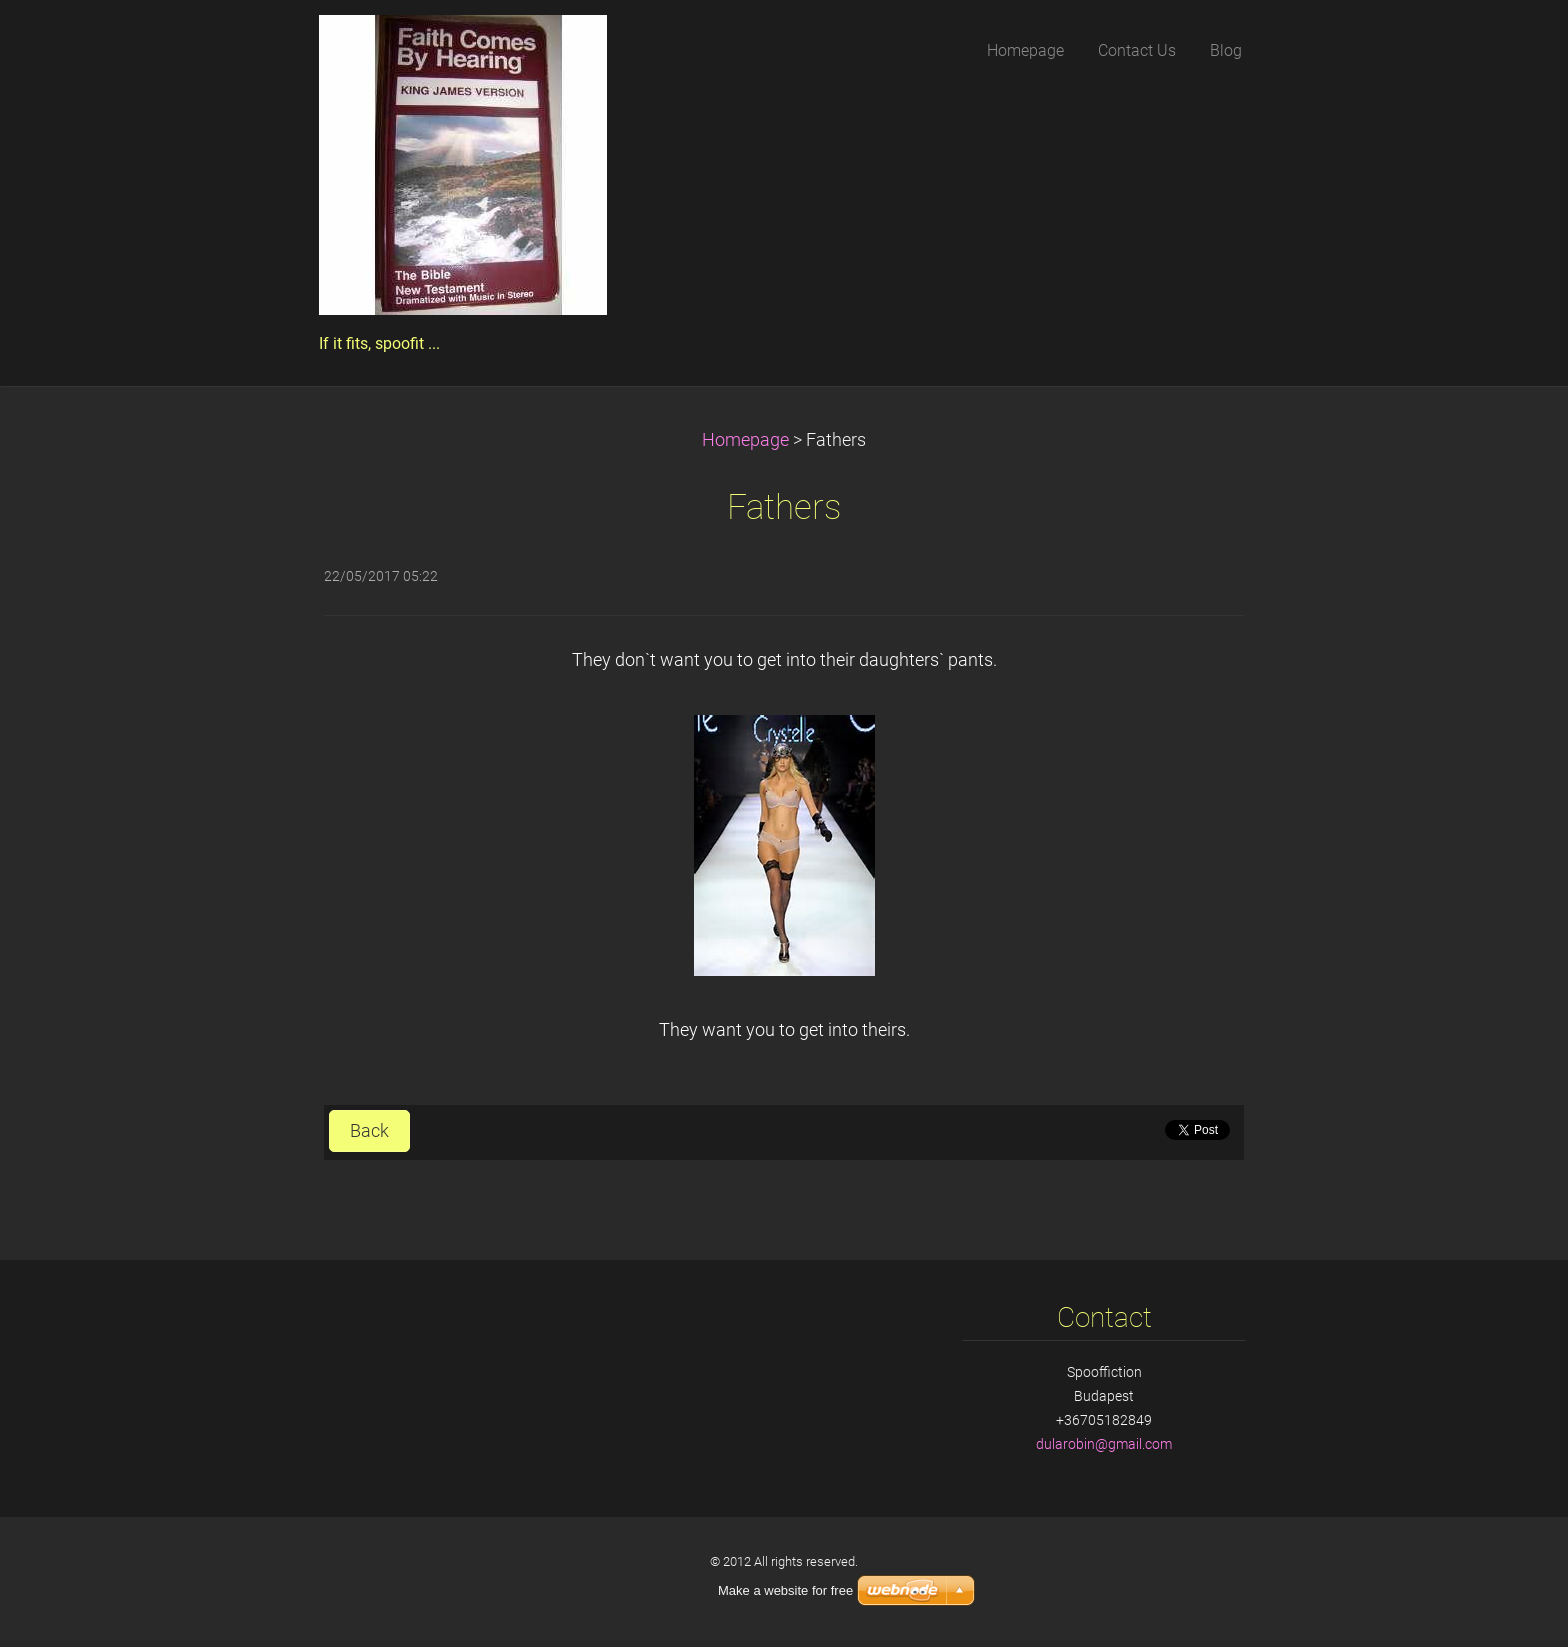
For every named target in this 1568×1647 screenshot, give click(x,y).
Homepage (745, 440)
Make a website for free (785, 1590)
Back (369, 1131)
